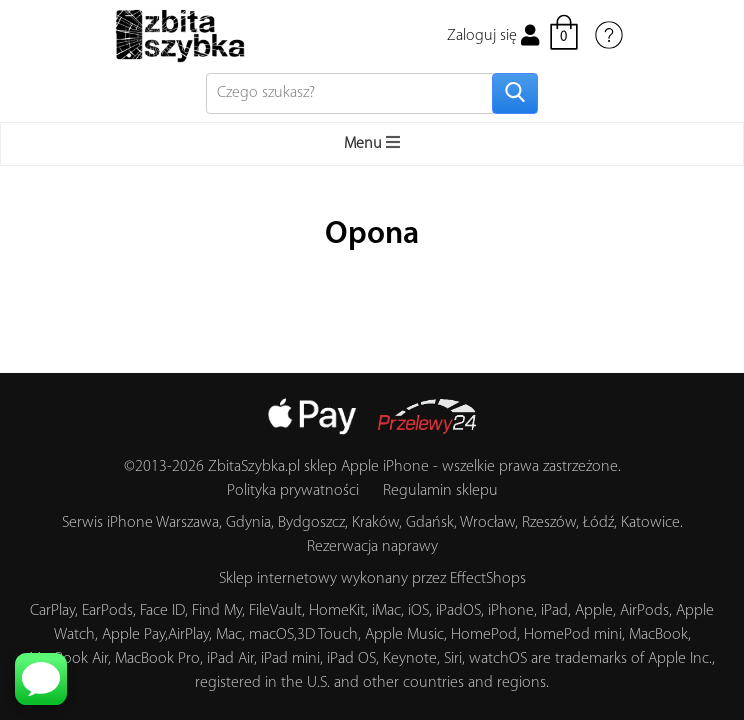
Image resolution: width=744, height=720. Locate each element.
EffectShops (488, 579)
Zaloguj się (493, 36)
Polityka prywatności (293, 491)
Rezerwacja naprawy (372, 547)
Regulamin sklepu (440, 491)
